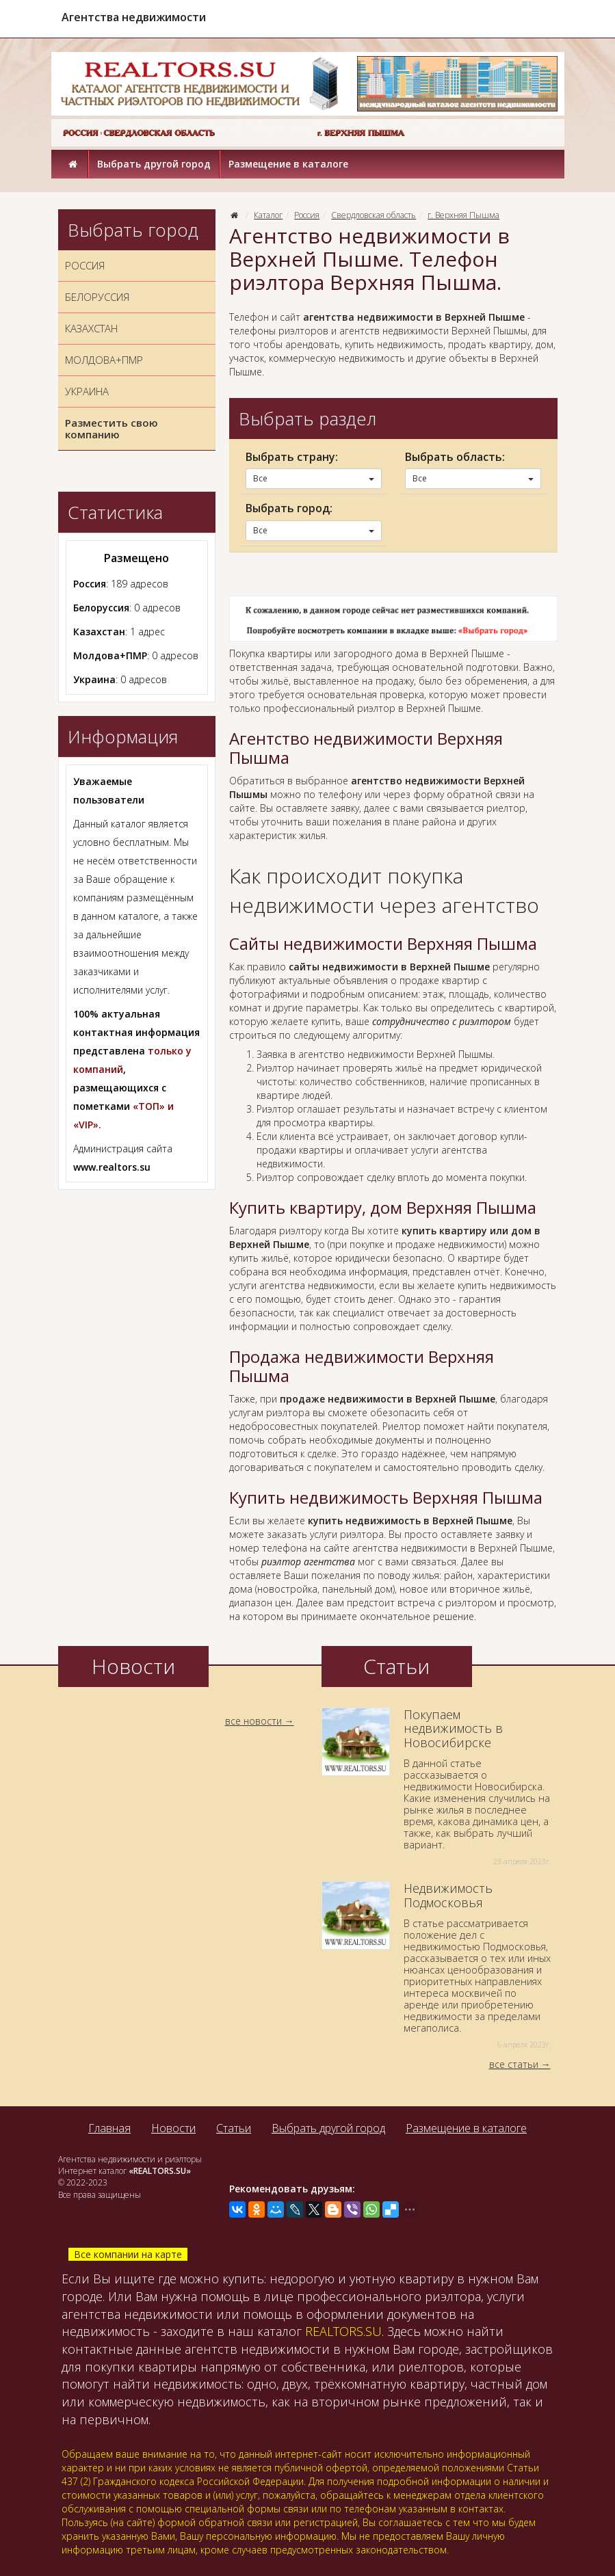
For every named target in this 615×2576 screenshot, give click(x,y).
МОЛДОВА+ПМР (104, 360)
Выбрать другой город (154, 163)
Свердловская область (373, 215)
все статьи (513, 2064)
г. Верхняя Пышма (463, 215)
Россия (306, 215)
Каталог (268, 215)
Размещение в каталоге (288, 163)
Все (313, 478)
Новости (173, 2128)
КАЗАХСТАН (91, 328)
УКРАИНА (87, 391)
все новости (253, 1720)
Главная (109, 2128)
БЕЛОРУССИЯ (97, 297)
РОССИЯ (85, 265)
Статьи (233, 2128)
